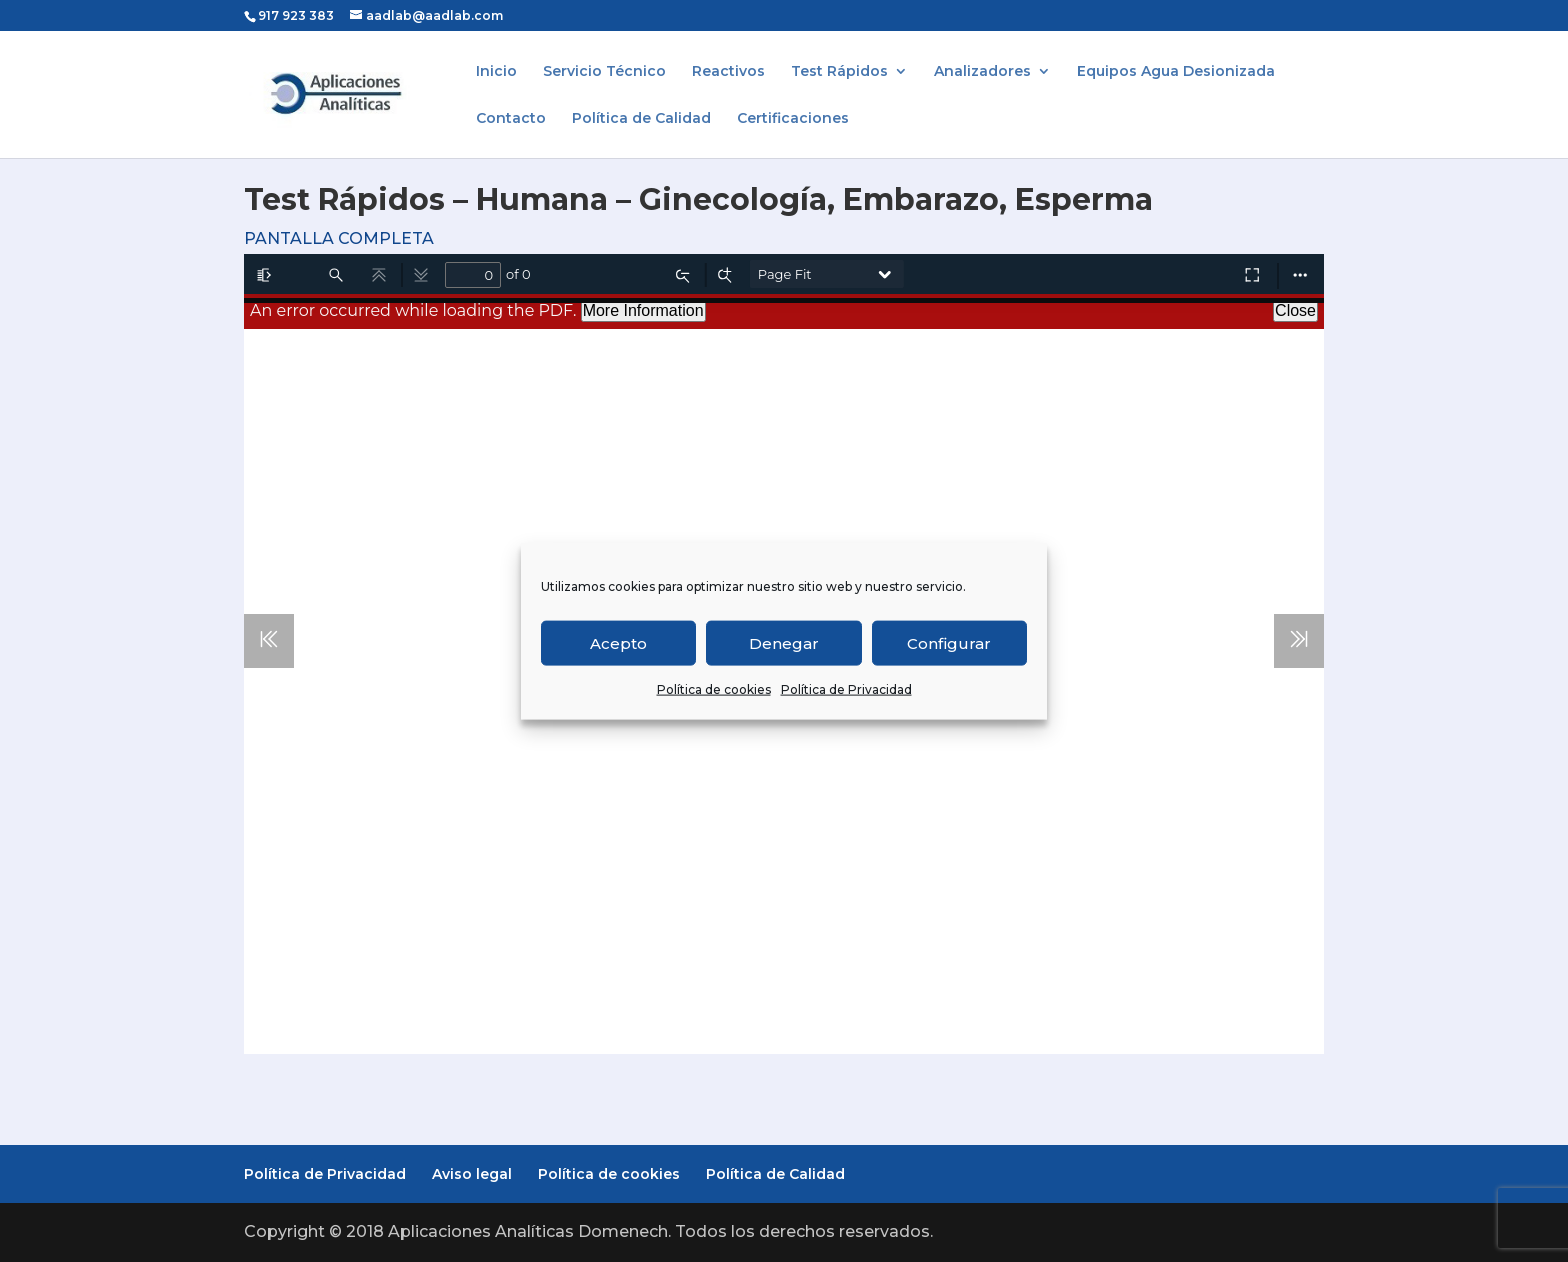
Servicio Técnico (604, 72)
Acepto (618, 642)
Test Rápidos (839, 72)
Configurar (949, 642)
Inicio (496, 72)
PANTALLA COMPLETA (339, 238)
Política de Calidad (641, 119)
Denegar (784, 642)
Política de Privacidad (846, 689)
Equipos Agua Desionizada (1176, 72)
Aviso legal (472, 1174)
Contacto (511, 119)
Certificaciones (793, 119)
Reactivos (728, 72)
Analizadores (982, 72)
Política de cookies (714, 689)
